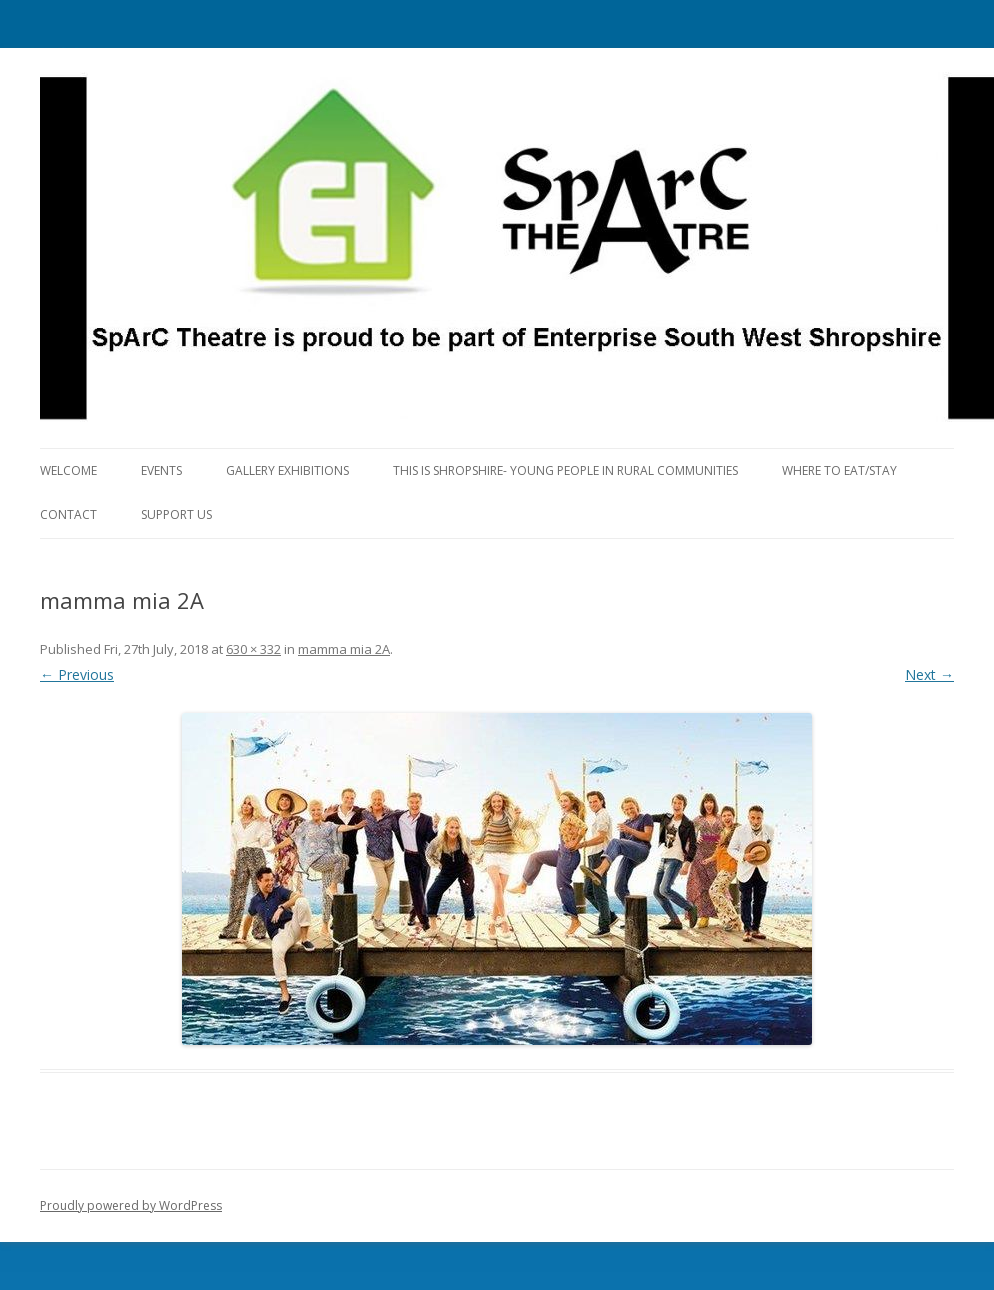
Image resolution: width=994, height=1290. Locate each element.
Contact (68, 514)
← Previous (77, 674)
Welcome (68, 470)
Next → (929, 674)
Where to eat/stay (839, 470)
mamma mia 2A (344, 649)
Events (161, 470)
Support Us (176, 514)
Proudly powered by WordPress (131, 1205)
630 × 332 (253, 649)
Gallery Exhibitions (287, 470)
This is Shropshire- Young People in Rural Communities (565, 470)
